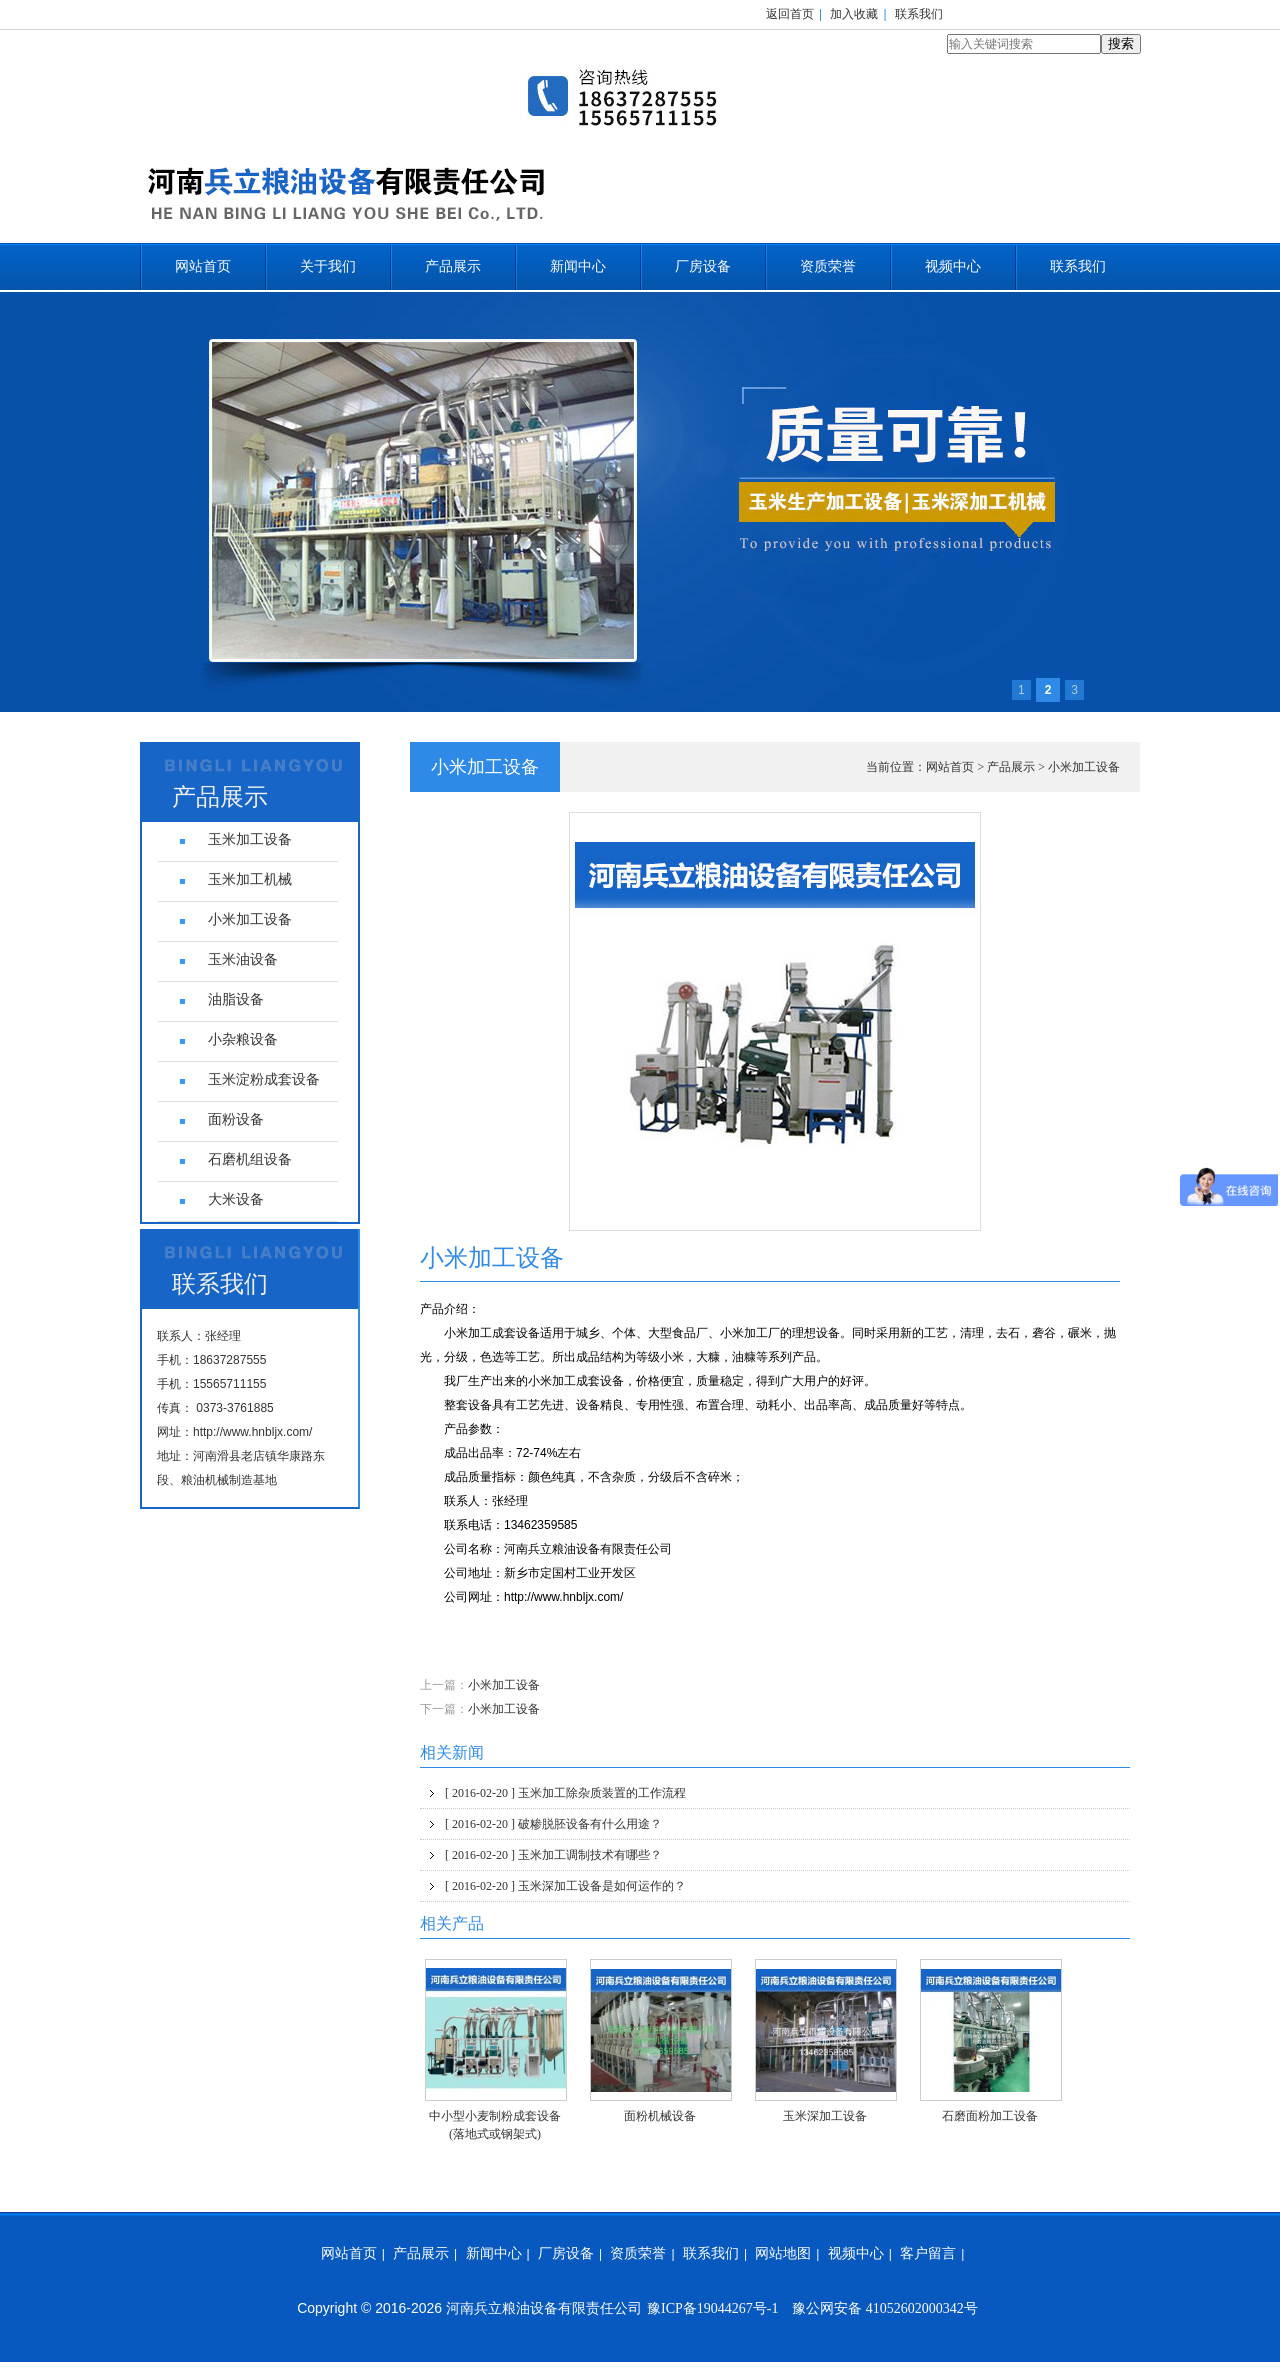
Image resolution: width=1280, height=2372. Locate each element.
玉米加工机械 (250, 879)
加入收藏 (854, 14)
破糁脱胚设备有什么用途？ (553, 1824)
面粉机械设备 (660, 2116)
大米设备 (236, 1199)
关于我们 (328, 266)
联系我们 (919, 14)
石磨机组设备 (250, 1159)
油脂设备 (236, 999)
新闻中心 (578, 266)
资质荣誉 (828, 266)
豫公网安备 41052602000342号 (885, 2308)
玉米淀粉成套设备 (264, 1079)
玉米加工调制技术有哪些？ (553, 1855)
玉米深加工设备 (825, 2116)
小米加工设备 (1084, 767)
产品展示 (453, 266)
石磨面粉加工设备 (990, 2116)
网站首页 (203, 266)
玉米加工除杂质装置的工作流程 (565, 1793)
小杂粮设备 (243, 1039)
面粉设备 (236, 1119)
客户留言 (928, 2253)
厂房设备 (703, 266)
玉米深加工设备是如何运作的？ (565, 1886)
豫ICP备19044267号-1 (712, 2308)
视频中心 (953, 266)
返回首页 (790, 14)
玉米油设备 (243, 959)
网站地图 (783, 2253)
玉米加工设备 (250, 839)
